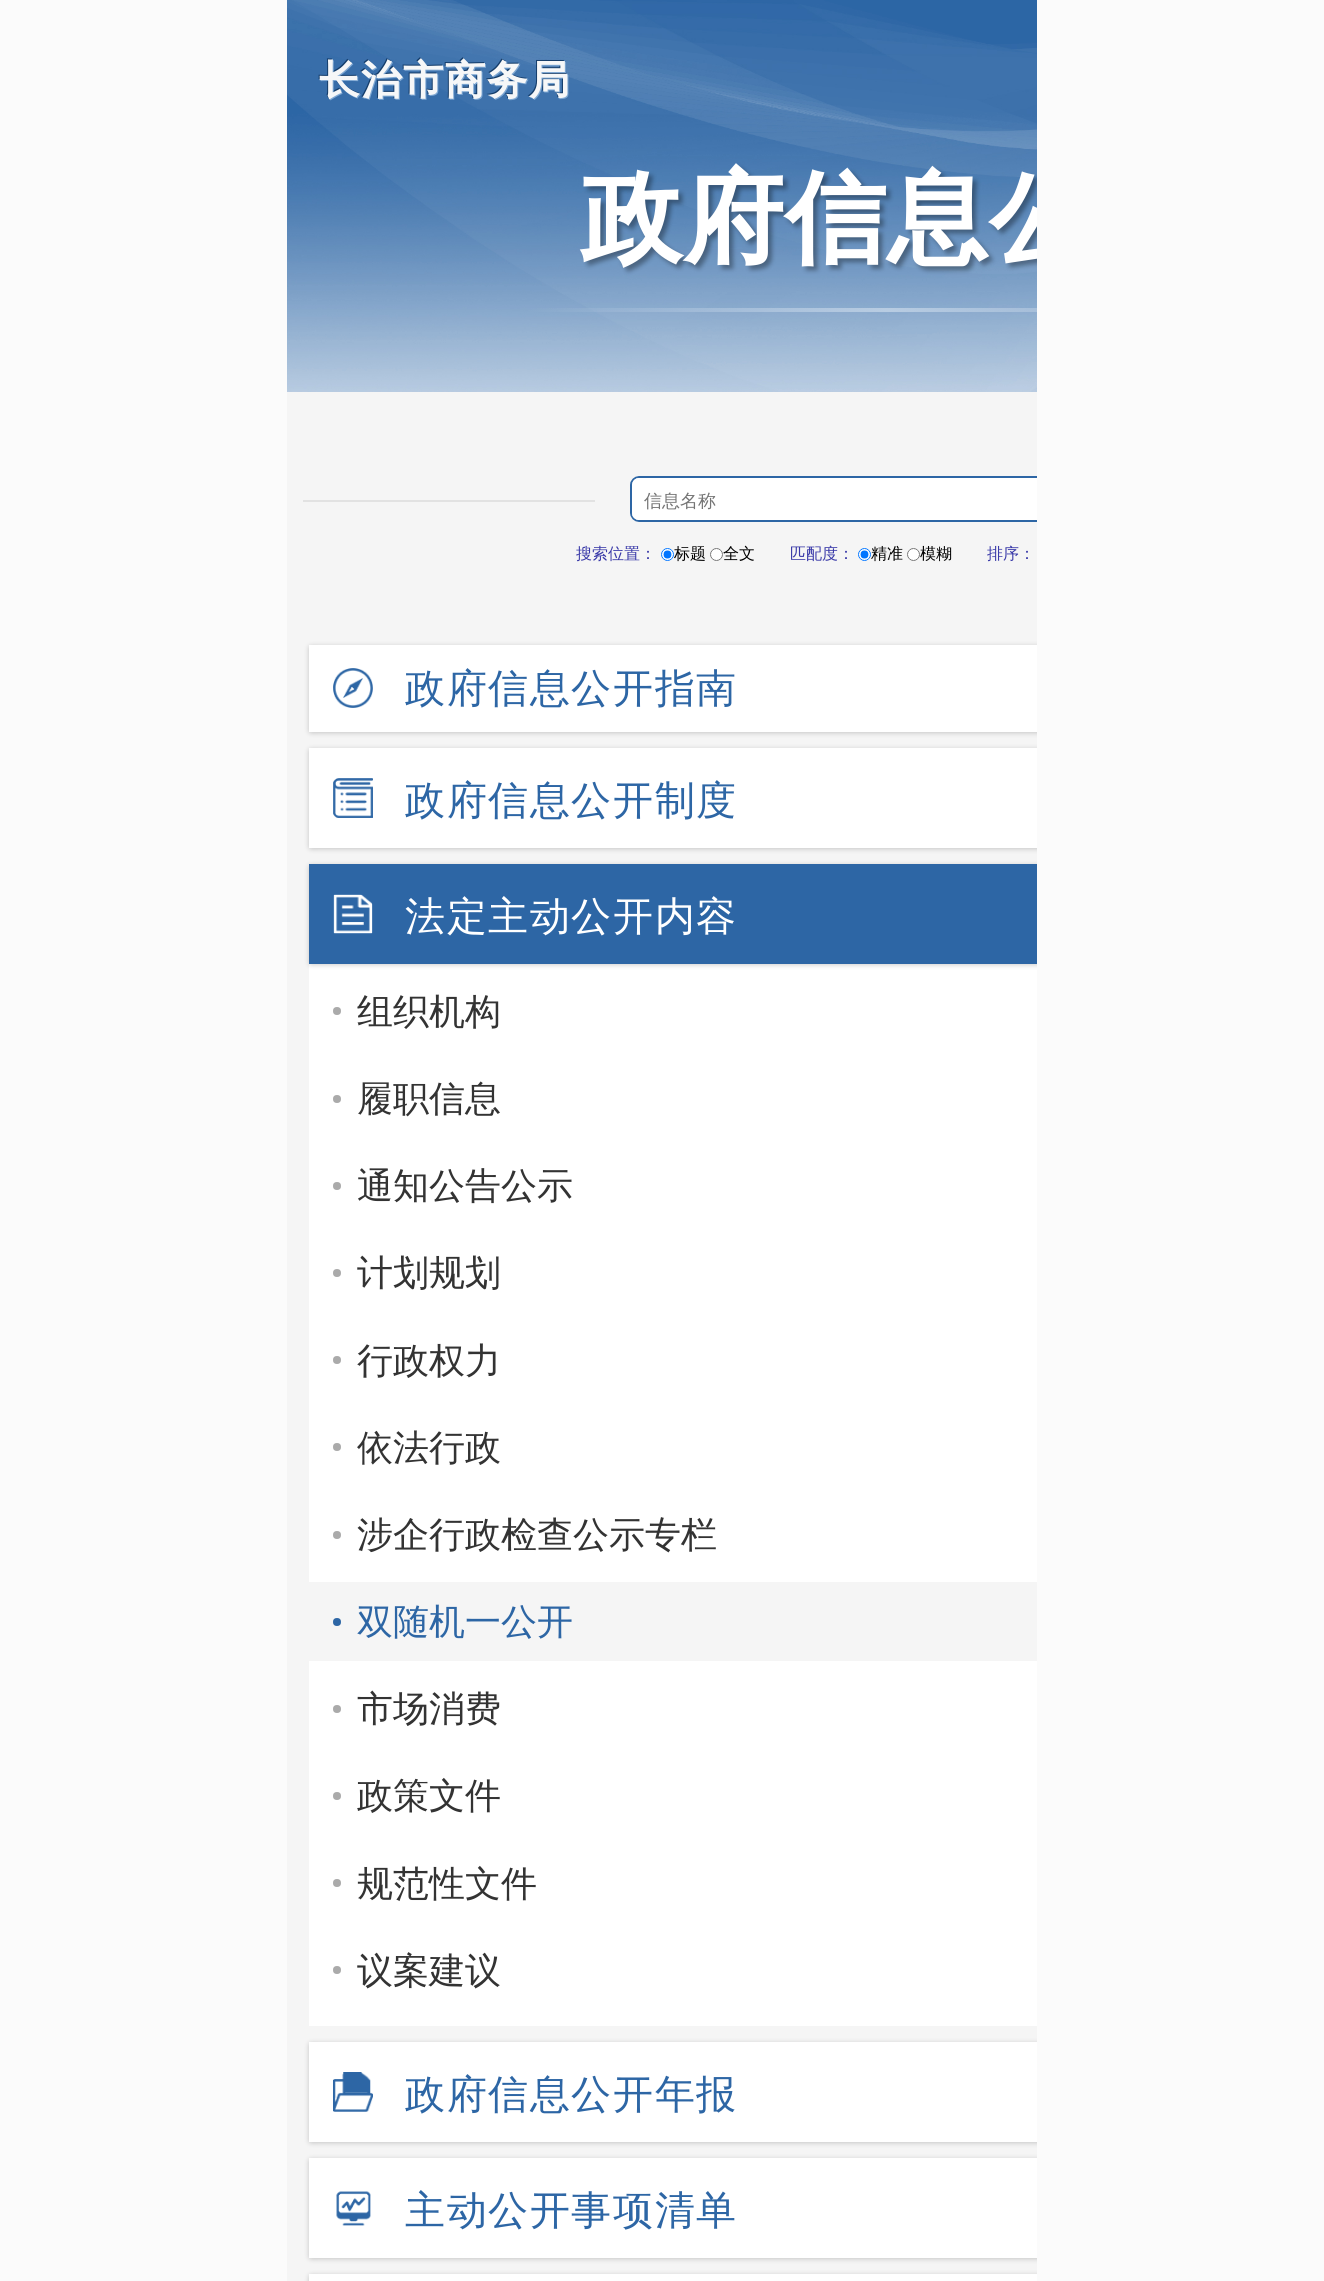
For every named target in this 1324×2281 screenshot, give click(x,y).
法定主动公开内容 (571, 916)
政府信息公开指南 (571, 688)
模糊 (929, 553)
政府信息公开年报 (571, 2094)
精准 (880, 553)
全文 (732, 553)
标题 (683, 553)
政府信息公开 (887, 218)
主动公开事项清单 (571, 2210)
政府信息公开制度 (571, 800)
